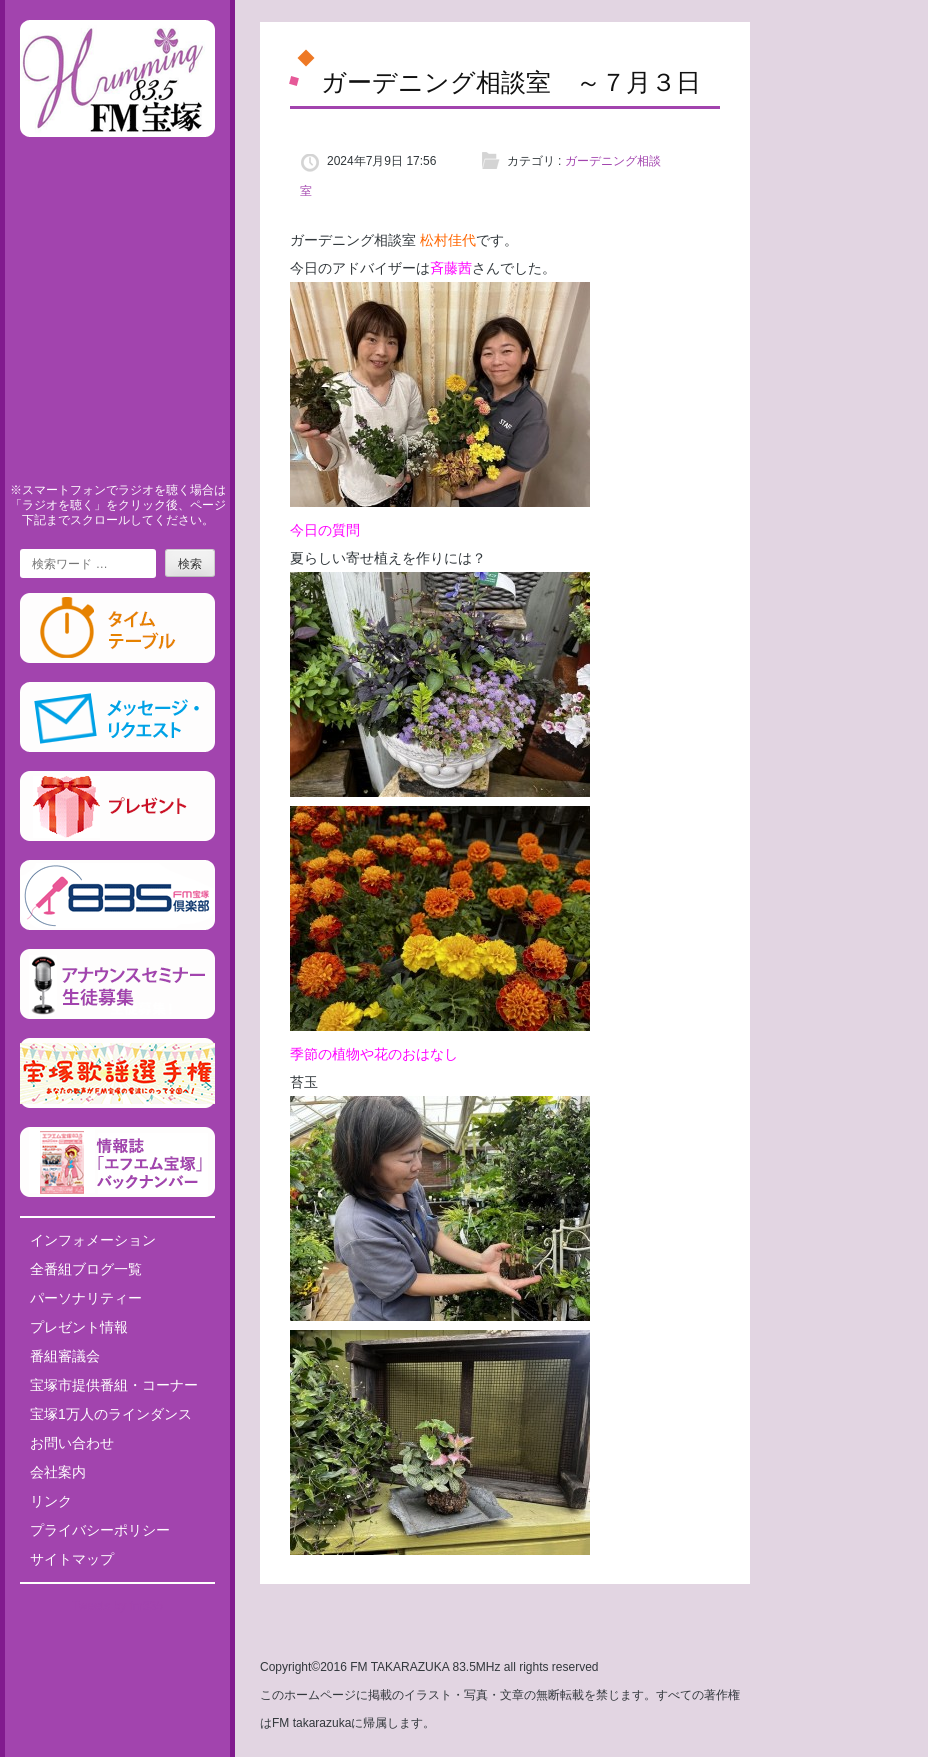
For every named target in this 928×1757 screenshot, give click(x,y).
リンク (51, 1501)
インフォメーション (93, 1240)
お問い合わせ (72, 1443)
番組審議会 (65, 1356)
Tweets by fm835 (117, 1606)
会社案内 (58, 1472)
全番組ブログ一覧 (86, 1269)
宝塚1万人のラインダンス (111, 1414)
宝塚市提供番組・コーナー (114, 1385)
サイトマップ (72, 1559)
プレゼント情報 (79, 1327)
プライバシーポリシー (100, 1530)
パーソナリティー (86, 1298)
